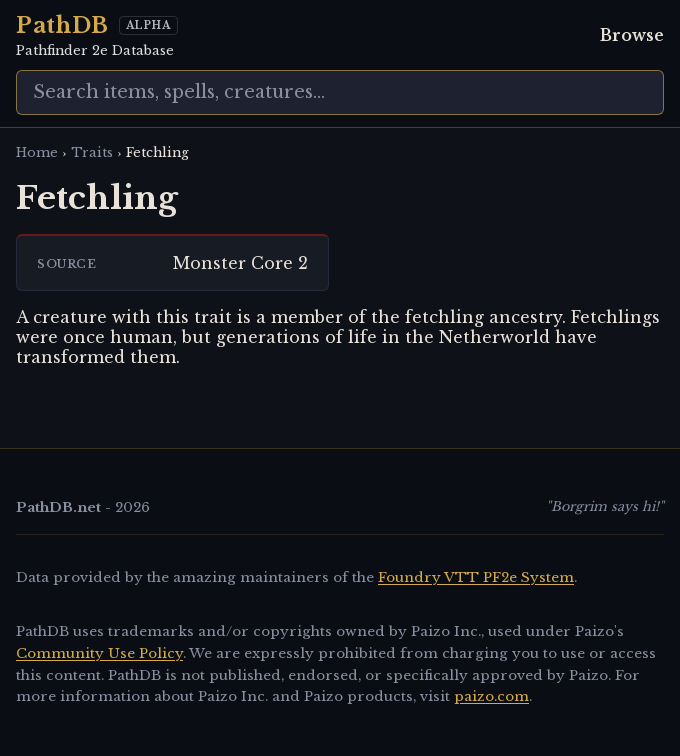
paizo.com (491, 696)
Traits (92, 152)
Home (37, 152)
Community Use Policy (99, 653)
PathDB (62, 25)
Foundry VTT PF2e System (476, 577)
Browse (632, 35)
